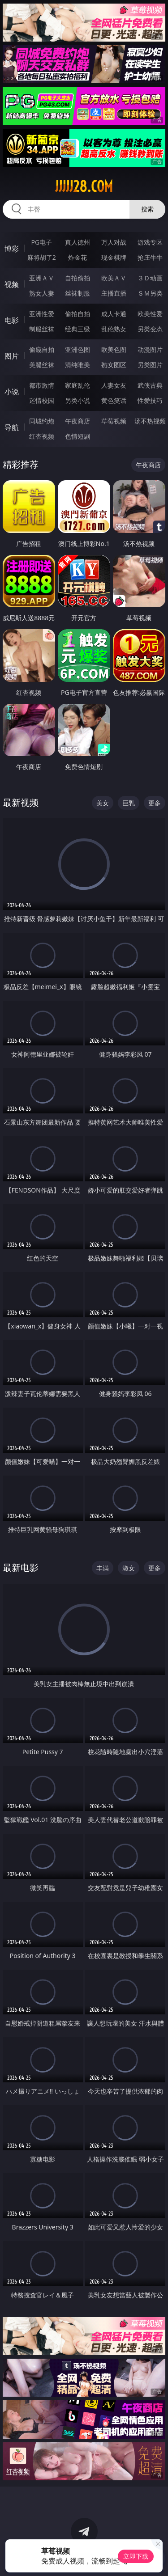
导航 (11, 427)
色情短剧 (77, 436)
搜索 (147, 209)
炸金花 (77, 257)
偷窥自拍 (41, 349)
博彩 (11, 249)
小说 (11, 392)
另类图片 (150, 364)
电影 (11, 320)
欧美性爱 (150, 313)
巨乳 (128, 803)
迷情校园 (41, 400)
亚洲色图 (77, 349)
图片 (11, 356)
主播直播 (113, 293)
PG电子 (41, 242)
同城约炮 (41, 421)
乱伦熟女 (113, 329)
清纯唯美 (77, 364)
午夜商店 (77, 421)
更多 (154, 803)
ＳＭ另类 (150, 293)
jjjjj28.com (84, 186)
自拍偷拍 (77, 278)
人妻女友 (113, 385)
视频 (11, 284)
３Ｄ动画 (150, 278)
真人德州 (77, 242)
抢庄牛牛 (150, 257)
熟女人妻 (41, 293)
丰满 (102, 1568)
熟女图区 (113, 364)
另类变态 (150, 329)
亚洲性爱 (41, 313)
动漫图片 (150, 349)
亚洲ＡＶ (41, 278)
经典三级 (77, 329)
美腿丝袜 (41, 364)
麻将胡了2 (41, 257)
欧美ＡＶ (113, 278)
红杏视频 (41, 436)
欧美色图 (113, 349)
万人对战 (113, 242)
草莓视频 (113, 421)
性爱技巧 (150, 400)
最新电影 (21, 1567)
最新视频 (21, 802)
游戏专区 (150, 242)
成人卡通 (113, 313)
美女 (102, 803)
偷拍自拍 (77, 313)
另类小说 (77, 400)
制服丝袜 (41, 329)
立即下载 (135, 2556)
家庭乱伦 (77, 385)
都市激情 (41, 385)
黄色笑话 (113, 400)
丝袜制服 (77, 293)
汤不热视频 (150, 421)
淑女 (128, 1568)
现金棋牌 (113, 257)
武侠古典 (150, 385)
